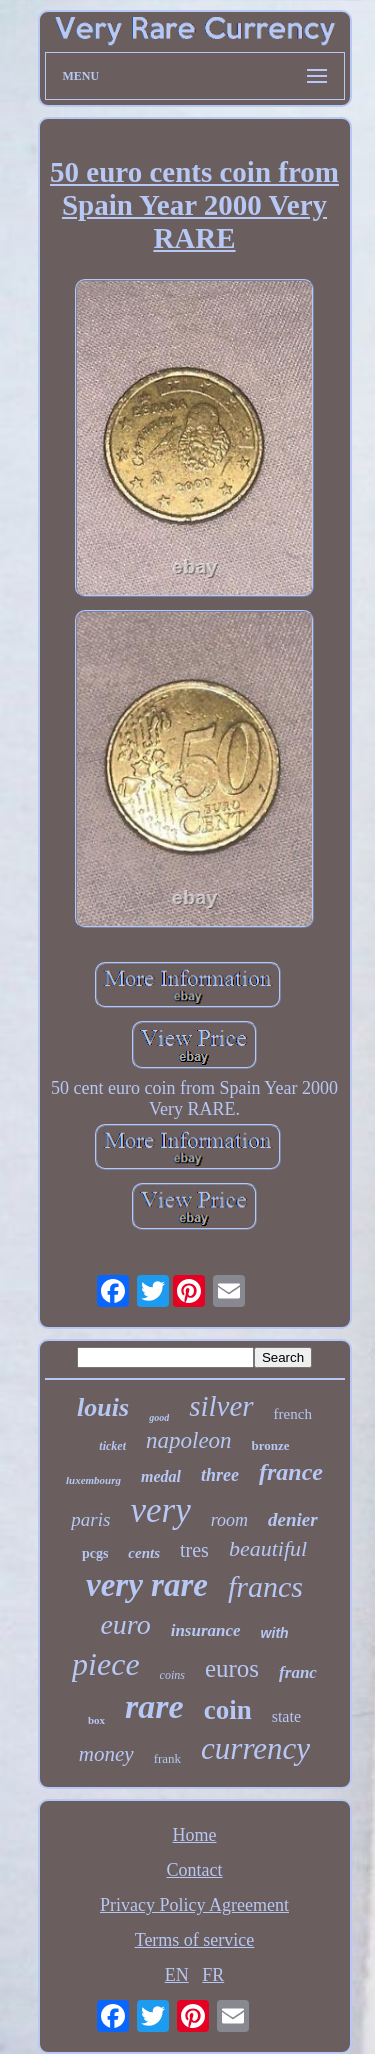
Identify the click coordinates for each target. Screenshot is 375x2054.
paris (90, 1519)
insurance (206, 1630)
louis (103, 1407)
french (293, 1414)
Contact (195, 1870)
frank (167, 1758)
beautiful (268, 1548)
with (275, 1633)
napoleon (189, 1440)
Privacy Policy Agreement (194, 1905)
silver (221, 1406)
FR (213, 1975)
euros (232, 1668)
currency (255, 1748)
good (159, 1417)
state (286, 1716)
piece (106, 1664)
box (96, 1720)
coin (228, 1710)
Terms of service (195, 1940)
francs (265, 1586)
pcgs (95, 1553)
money (106, 1754)
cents (144, 1553)
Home (195, 1835)
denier (293, 1519)
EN (177, 1975)
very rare (147, 1585)
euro (125, 1624)
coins (172, 1675)
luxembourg (93, 1480)
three (220, 1475)
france (291, 1472)
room (229, 1520)
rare (154, 1706)
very (160, 1510)
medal (161, 1476)
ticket (112, 1446)
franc (298, 1672)
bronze (271, 1445)
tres (194, 1550)
